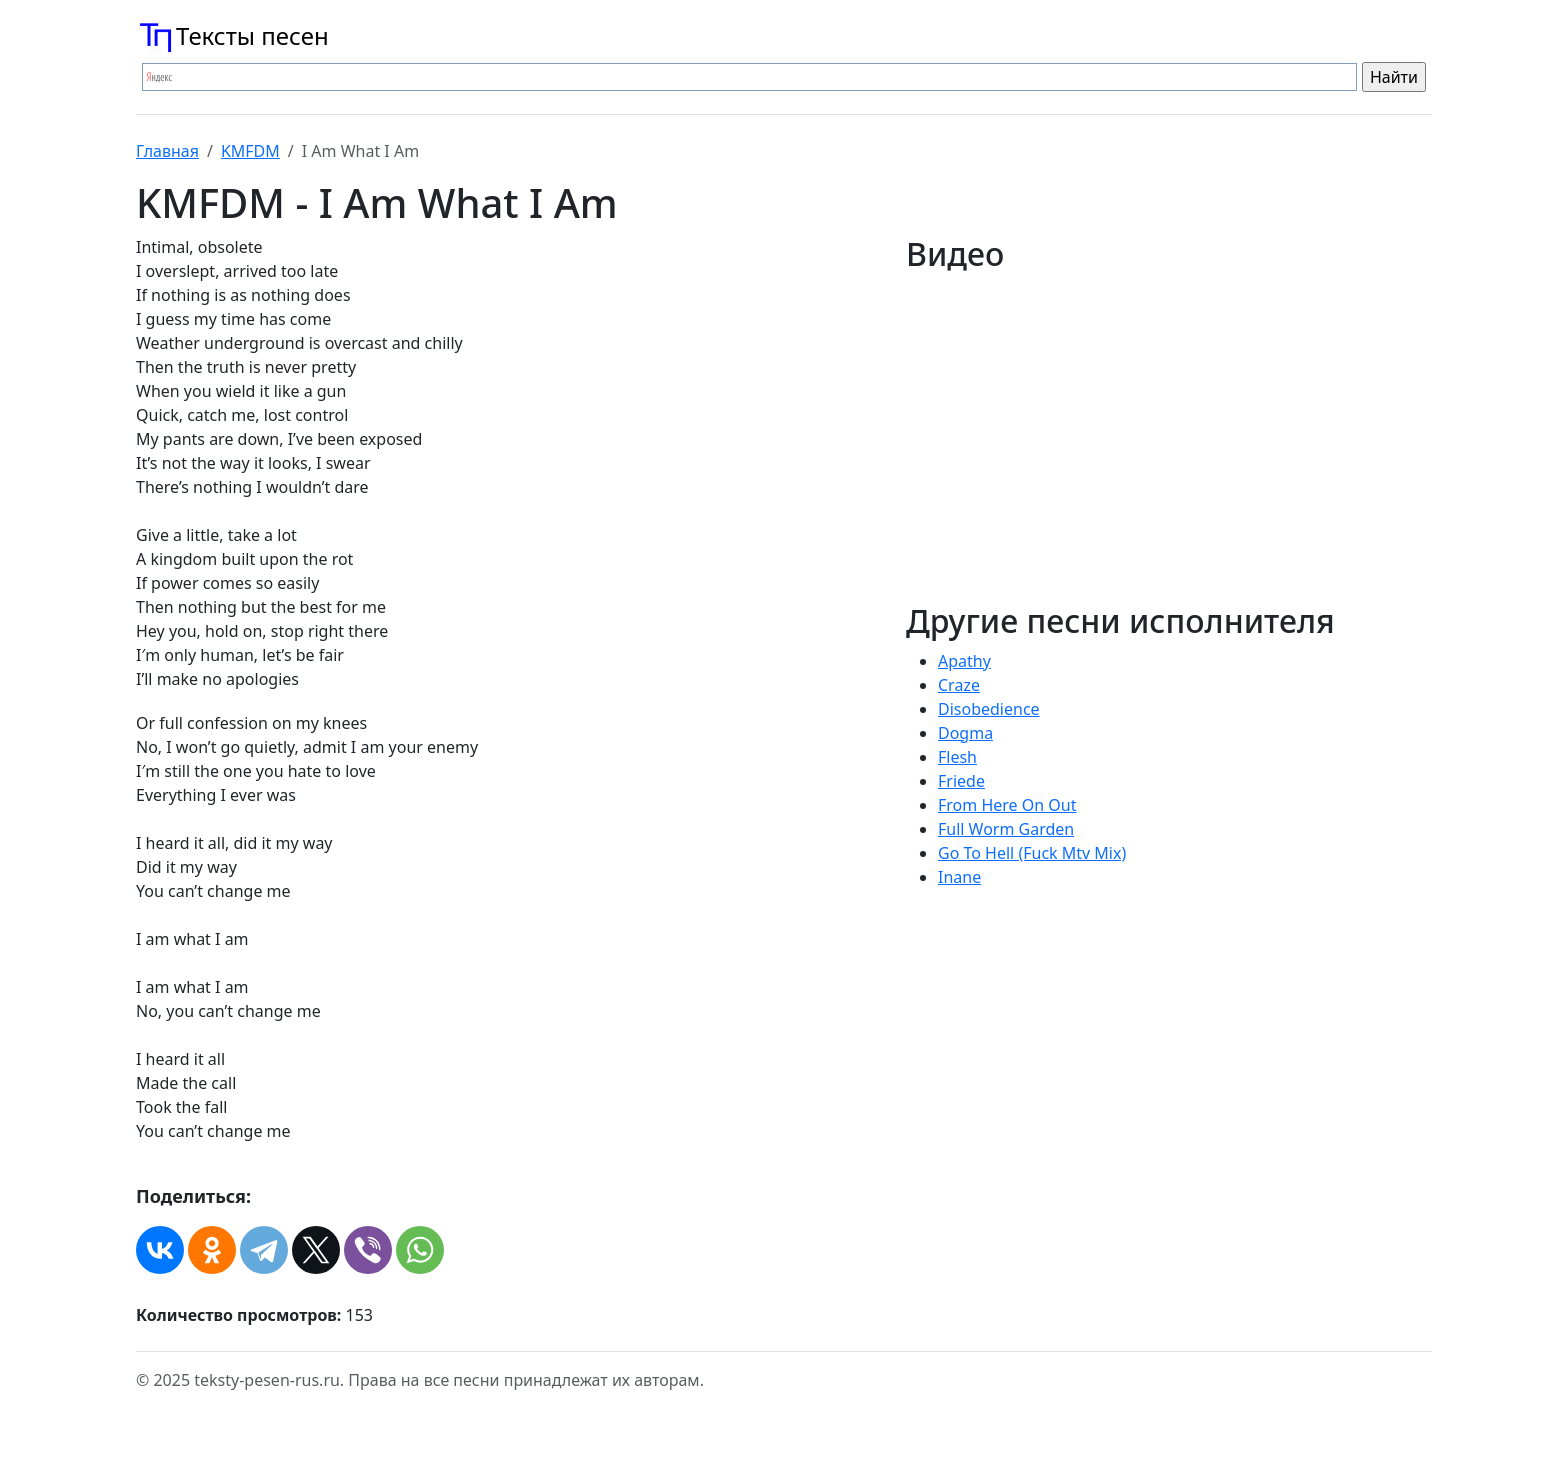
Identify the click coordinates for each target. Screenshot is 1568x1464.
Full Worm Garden (1006, 829)
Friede (961, 781)
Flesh (957, 757)
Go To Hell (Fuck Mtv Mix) (1032, 853)
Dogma (965, 733)
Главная (167, 151)
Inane (959, 877)
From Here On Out (1007, 805)
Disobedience (989, 709)
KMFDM (250, 151)
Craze (959, 685)
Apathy (964, 661)
